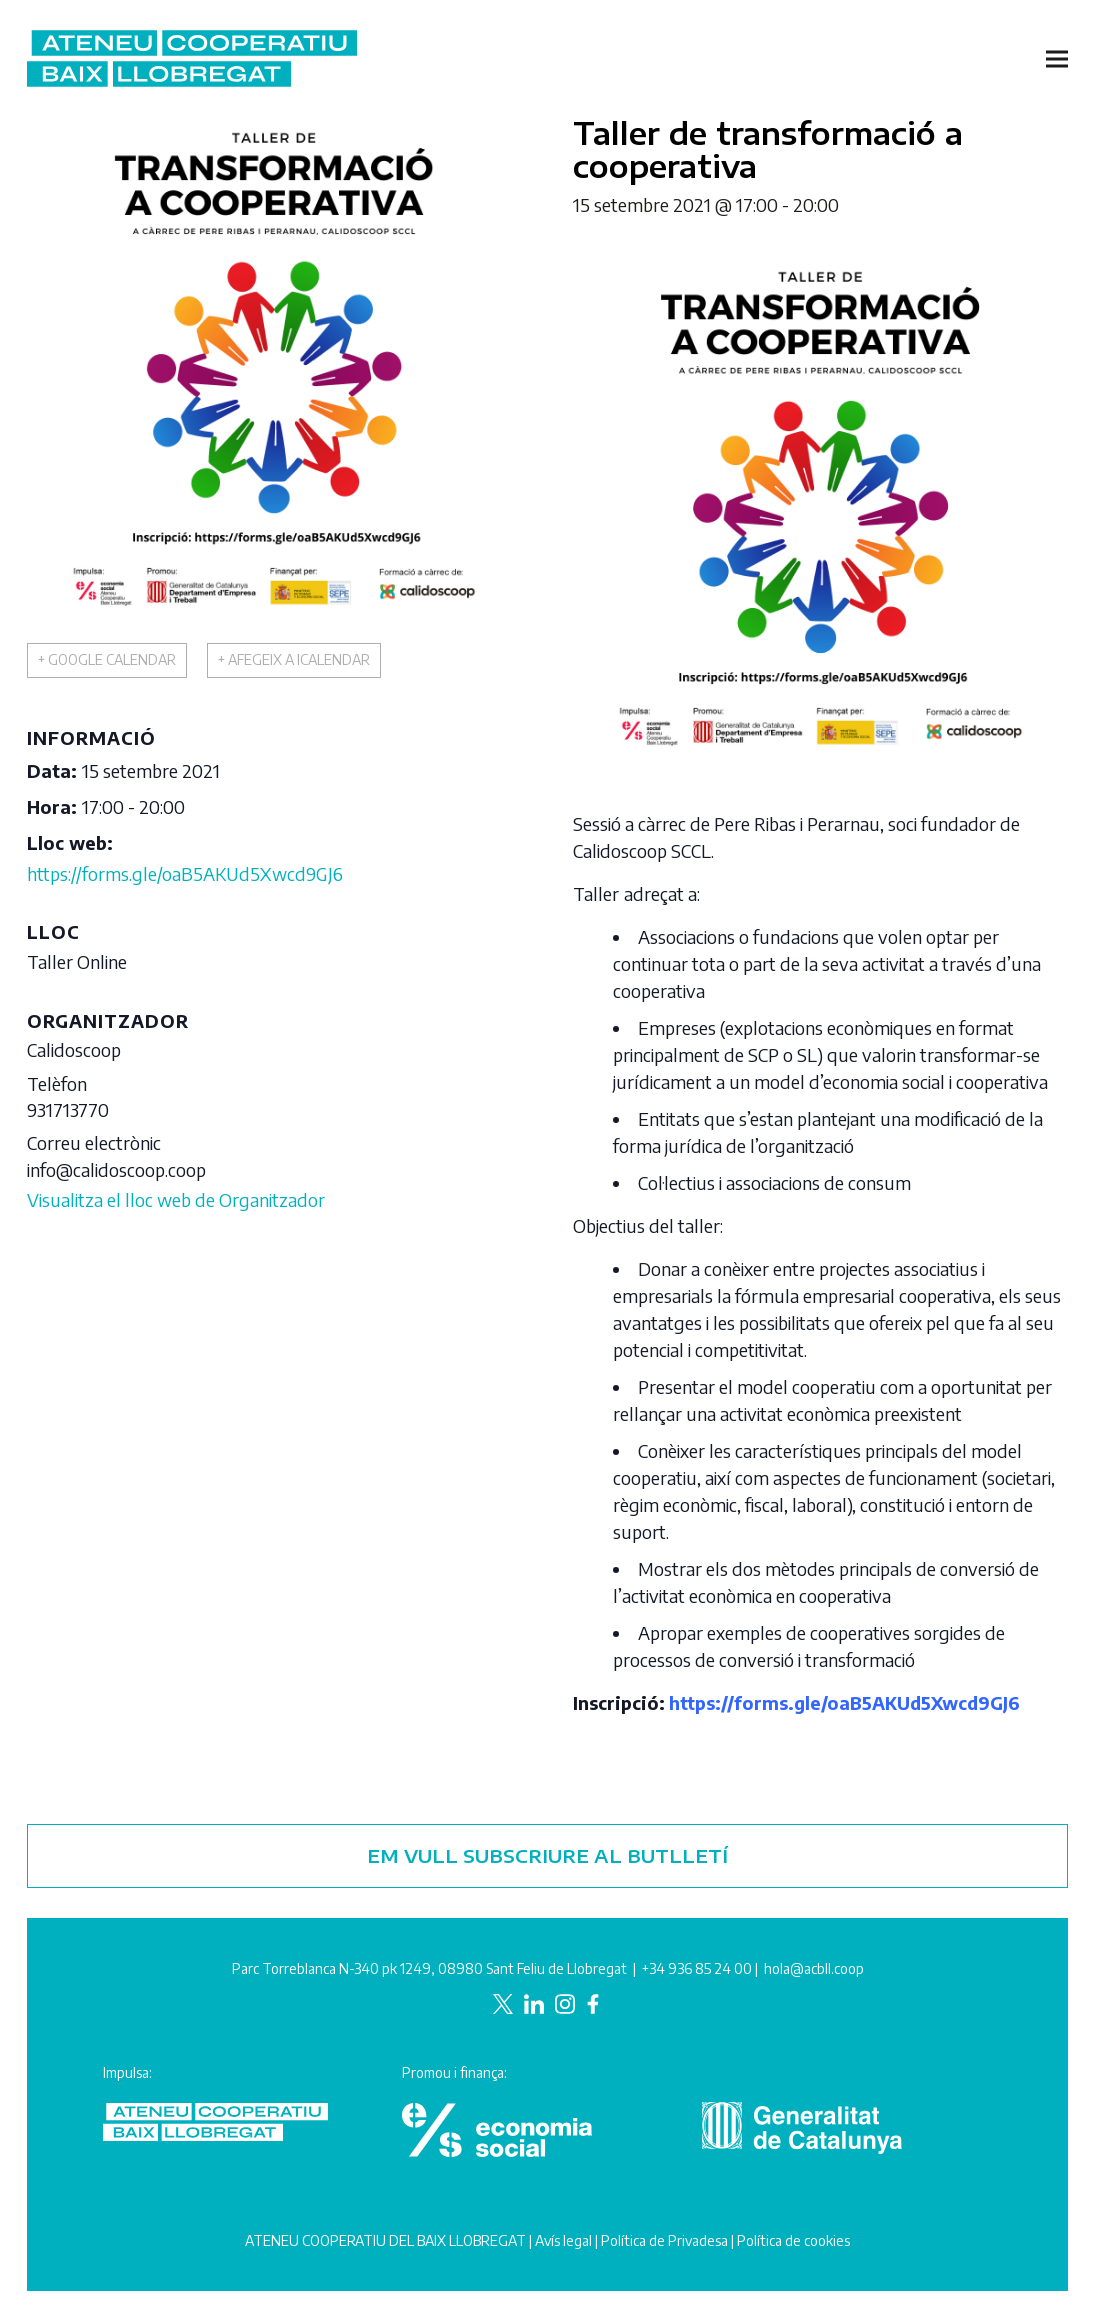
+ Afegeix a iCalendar (294, 659)
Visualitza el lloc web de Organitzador (176, 1199)
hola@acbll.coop (814, 1968)
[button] (1057, 58)
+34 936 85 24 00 (697, 1968)
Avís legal (563, 2240)
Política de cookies (793, 2240)
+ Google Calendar (107, 659)
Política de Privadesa (664, 2240)
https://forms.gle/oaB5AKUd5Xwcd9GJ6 (185, 873)
